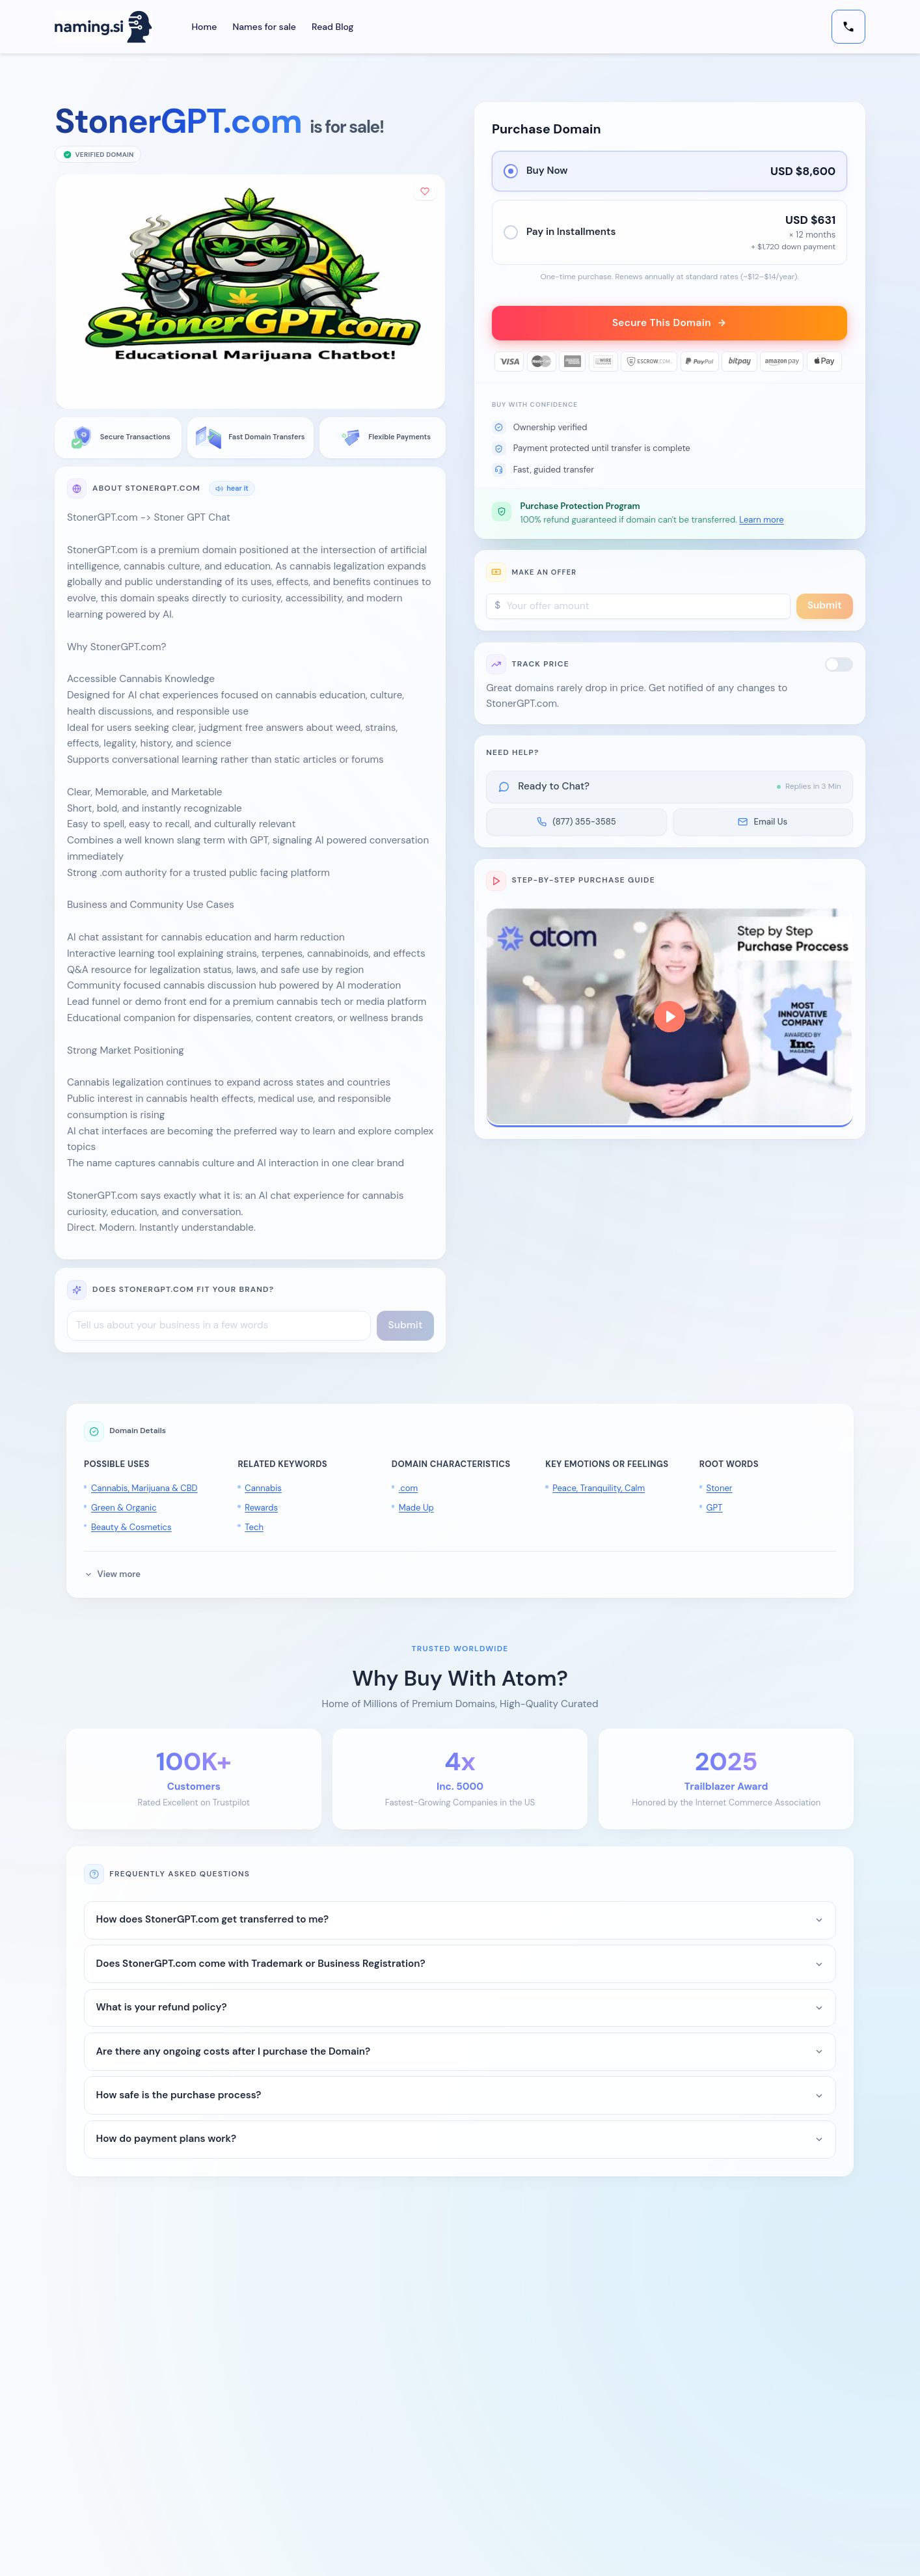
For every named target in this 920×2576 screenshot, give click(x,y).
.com (408, 1488)
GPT (715, 1507)
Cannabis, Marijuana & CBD (144, 1488)
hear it (232, 488)
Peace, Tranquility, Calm (598, 1488)
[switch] (839, 665)
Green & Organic (124, 1507)
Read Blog (332, 27)
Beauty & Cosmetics (131, 1527)
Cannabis (263, 1488)
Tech (254, 1527)
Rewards (261, 1507)
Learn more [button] (761, 521)
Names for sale (265, 27)
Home (204, 27)
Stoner (720, 1488)
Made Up (416, 1507)
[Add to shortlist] (425, 191)
